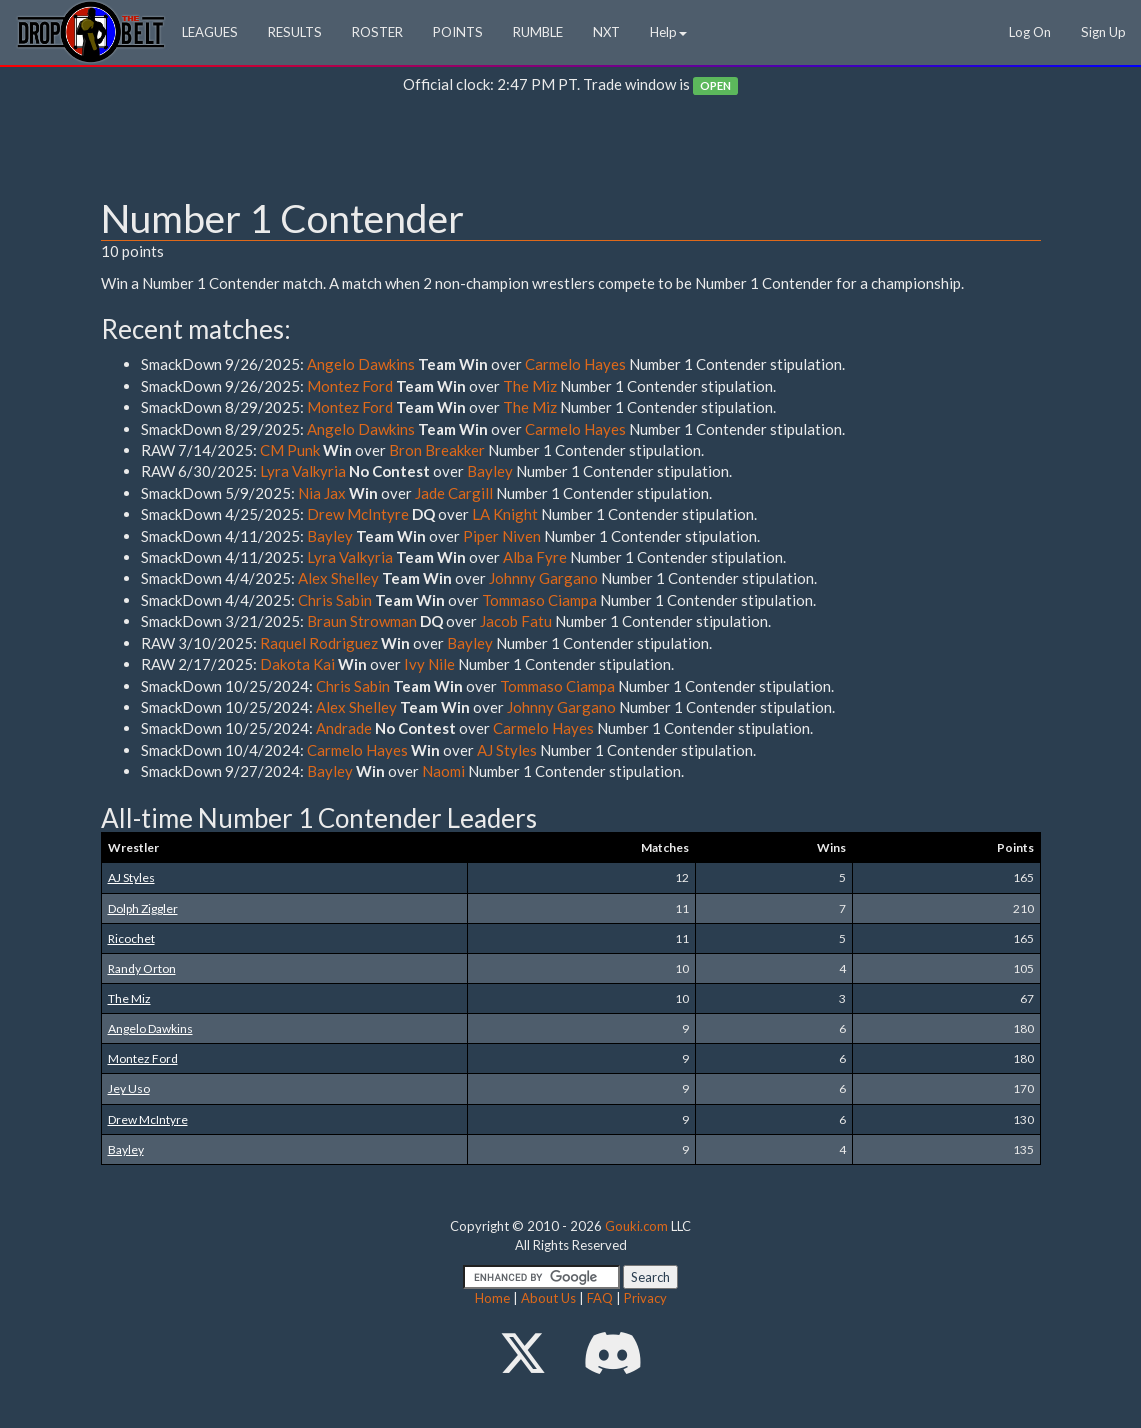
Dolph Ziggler (143, 908)
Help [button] (668, 32)
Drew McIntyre (358, 514)
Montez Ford (350, 386)
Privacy (645, 1298)
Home (492, 1298)
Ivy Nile (429, 664)
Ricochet (131, 938)
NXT (606, 32)
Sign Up (1103, 32)
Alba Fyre (535, 557)
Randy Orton (142, 968)
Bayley (490, 471)
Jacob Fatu (516, 621)
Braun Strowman (362, 621)
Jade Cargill (454, 493)
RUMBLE (538, 32)
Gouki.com (636, 1226)
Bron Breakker (437, 450)
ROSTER (377, 32)
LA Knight (505, 514)
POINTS (458, 32)
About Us (548, 1298)
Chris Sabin (335, 600)
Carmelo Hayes (575, 364)
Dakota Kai (297, 664)
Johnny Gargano (543, 578)
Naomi (443, 771)
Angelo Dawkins (361, 364)
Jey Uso (129, 1088)
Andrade (344, 728)
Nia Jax (322, 493)
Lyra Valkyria (303, 471)
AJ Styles (507, 750)
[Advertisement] (571, 151)
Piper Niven (502, 536)
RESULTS (295, 32)
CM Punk (290, 450)
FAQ (600, 1298)
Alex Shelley (338, 578)
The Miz (530, 386)
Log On (1030, 32)
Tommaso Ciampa (539, 600)
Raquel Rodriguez (319, 643)
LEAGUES (210, 32)
